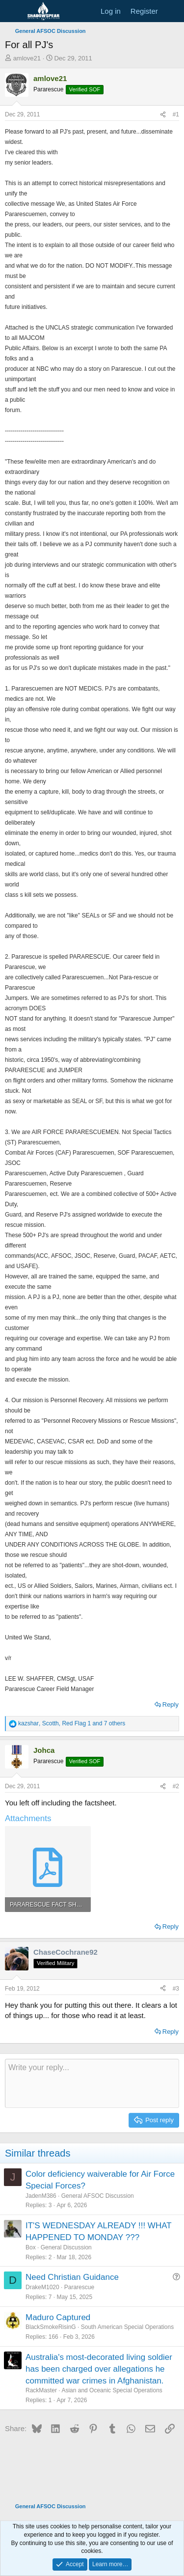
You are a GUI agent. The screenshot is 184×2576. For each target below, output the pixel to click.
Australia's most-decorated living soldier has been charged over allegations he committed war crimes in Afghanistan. (99, 2369)
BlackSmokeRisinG (51, 2327)
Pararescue (79, 2287)
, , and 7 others (71, 1723)
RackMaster (41, 2390)
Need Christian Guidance (72, 2277)
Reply (170, 1704)
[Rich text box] (92, 2083)
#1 (176, 114)
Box (31, 2247)
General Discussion (66, 2247)
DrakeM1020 (42, 2287)
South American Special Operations (127, 2327)
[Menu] (13, 11)
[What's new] (172, 11)
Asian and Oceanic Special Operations (111, 2390)
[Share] (163, 114)
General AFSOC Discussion (97, 2195)
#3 (176, 1988)
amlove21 (27, 58)
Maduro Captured (58, 2317)
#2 (176, 1786)
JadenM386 (41, 2195)
